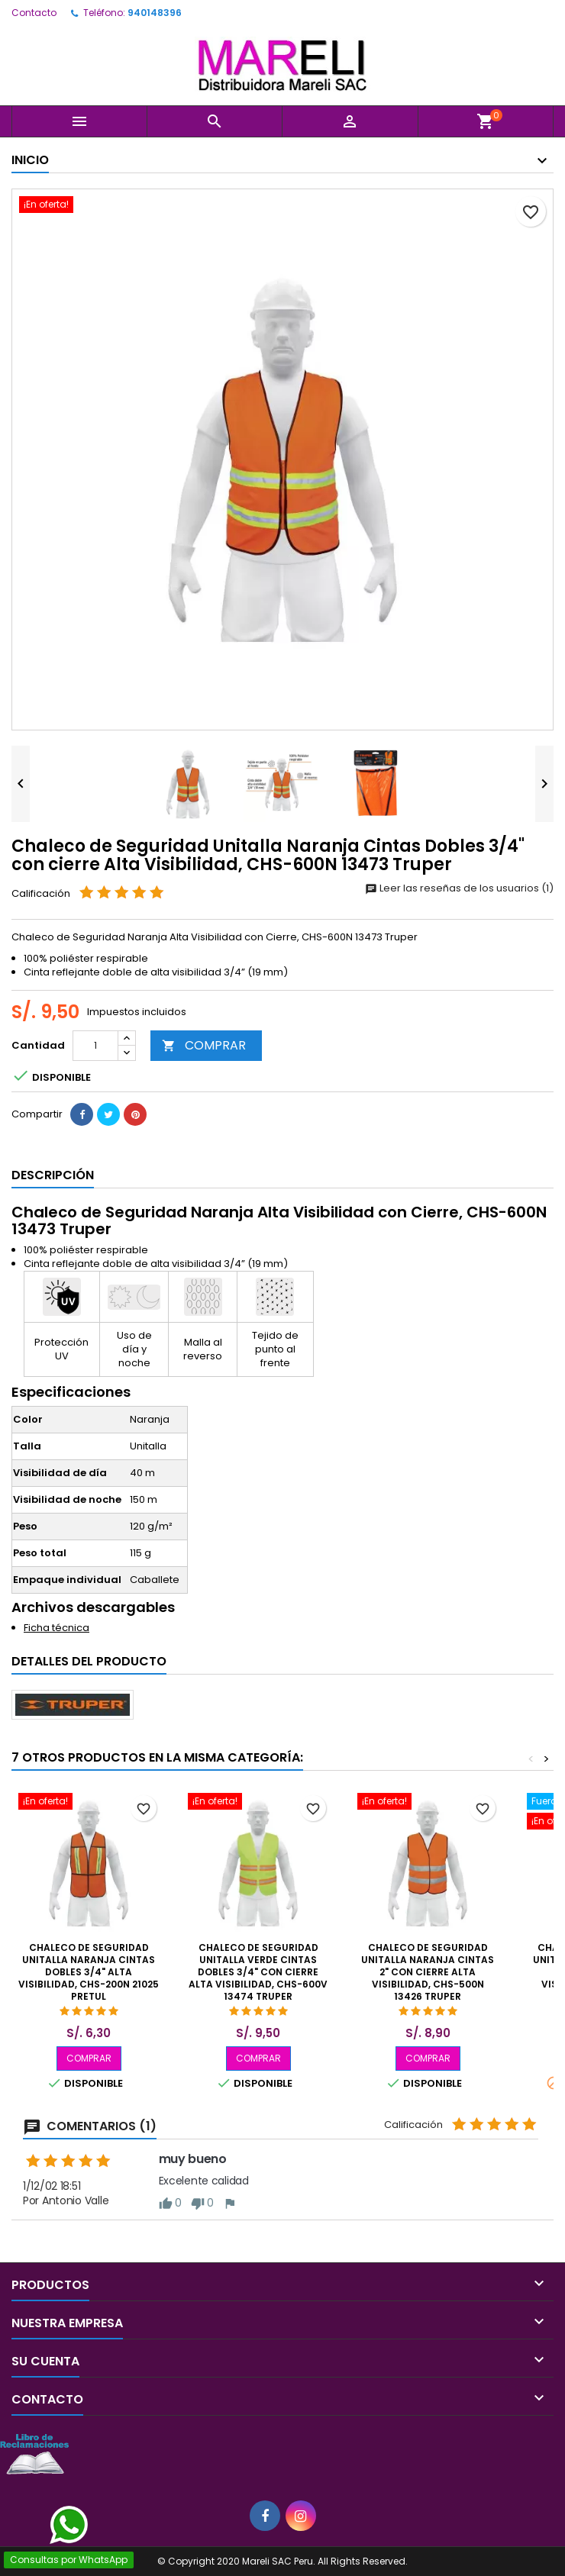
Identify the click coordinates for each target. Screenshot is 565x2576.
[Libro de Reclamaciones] (34, 2453)
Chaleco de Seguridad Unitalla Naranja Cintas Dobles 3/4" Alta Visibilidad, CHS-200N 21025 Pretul (88, 1972)
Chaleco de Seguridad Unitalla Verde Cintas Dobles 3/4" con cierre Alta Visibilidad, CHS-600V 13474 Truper (258, 1972)
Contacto (33, 12)
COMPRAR (204, 1045)
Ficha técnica (56, 1627)
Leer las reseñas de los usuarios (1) (459, 888)
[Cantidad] (95, 1045)
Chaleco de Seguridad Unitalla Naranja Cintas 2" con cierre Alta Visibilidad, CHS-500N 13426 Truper (427, 1972)
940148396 (155, 12)
